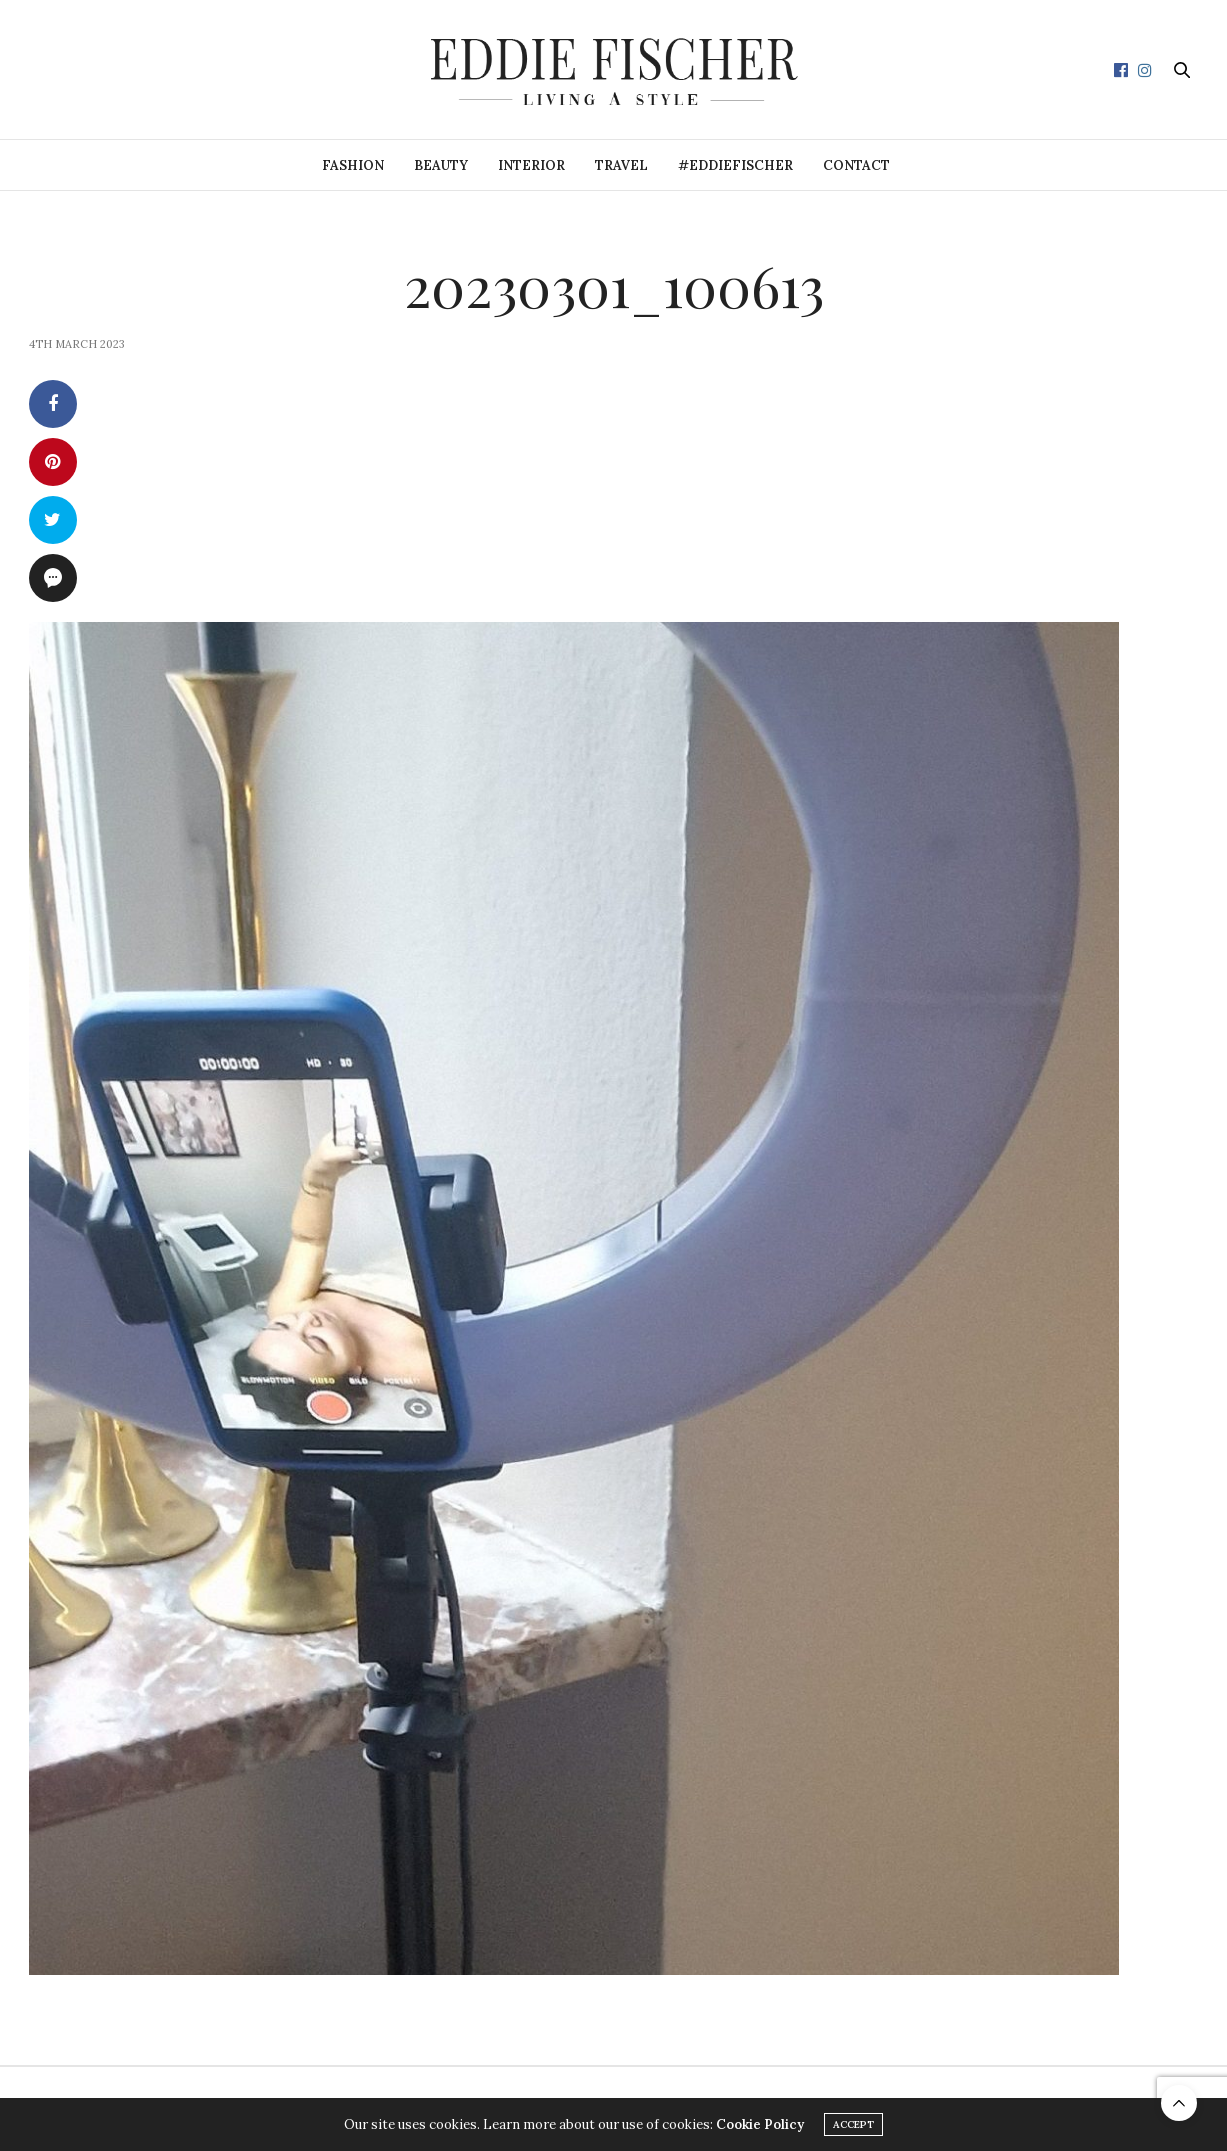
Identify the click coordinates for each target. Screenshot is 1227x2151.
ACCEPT (853, 2124)
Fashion (353, 165)
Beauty (441, 165)
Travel (621, 165)
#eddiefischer (735, 165)
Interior (531, 165)
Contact (856, 165)
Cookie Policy (760, 2124)
